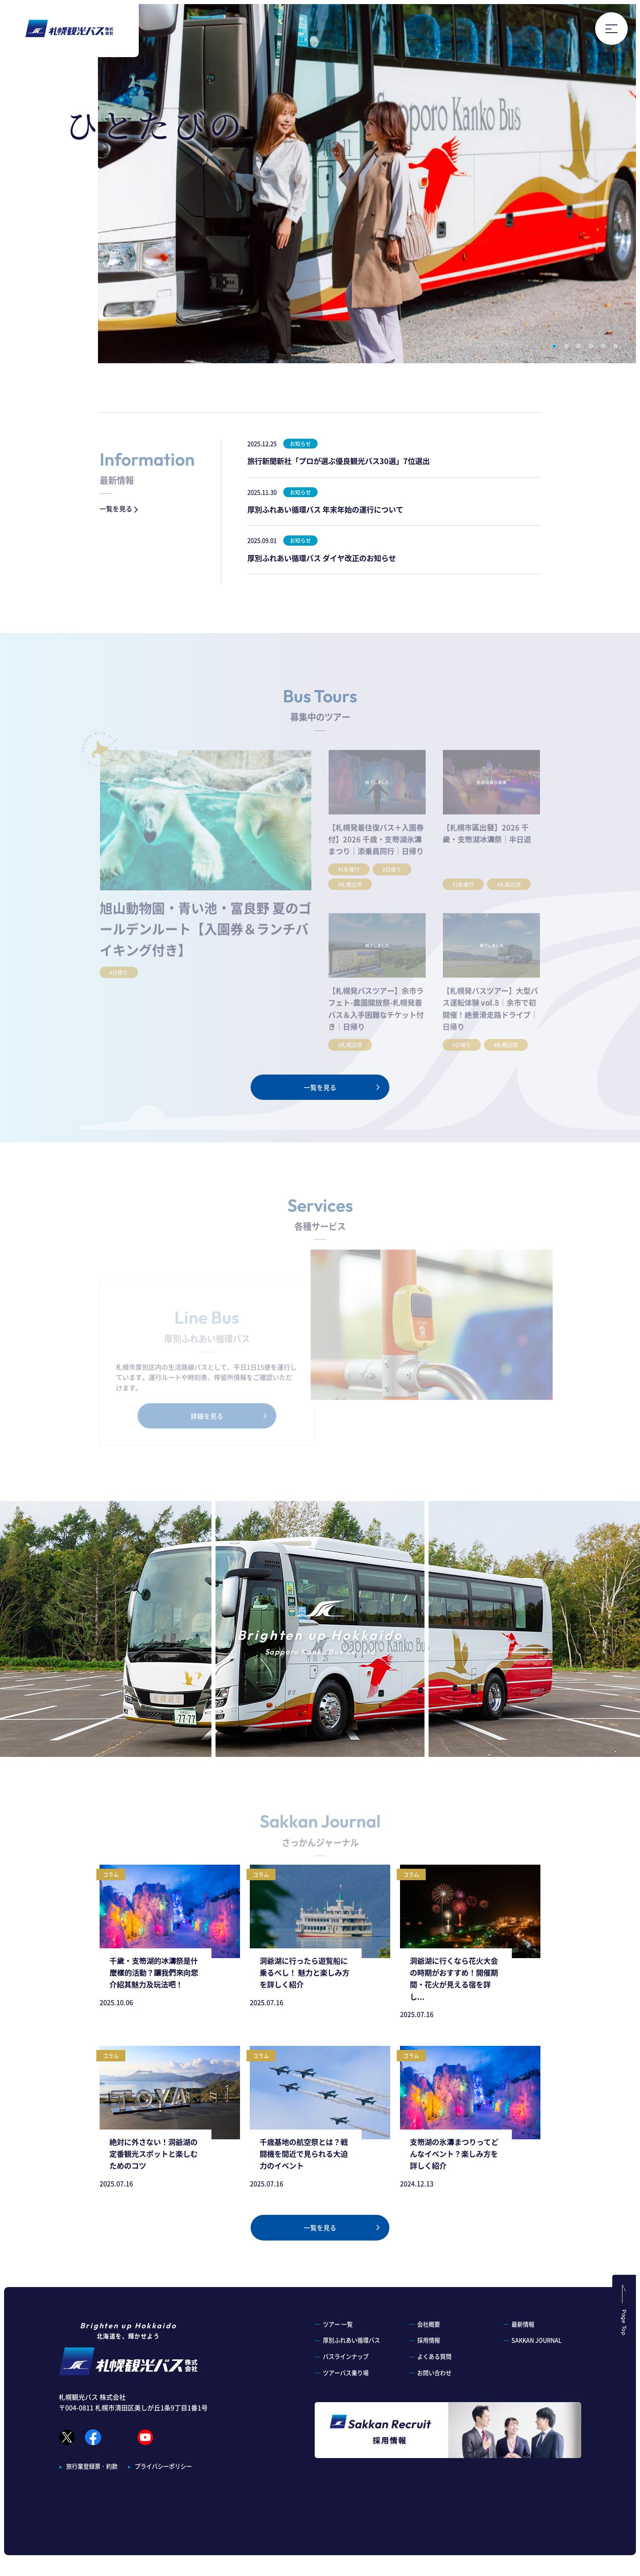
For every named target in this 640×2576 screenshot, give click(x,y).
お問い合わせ (434, 2373)
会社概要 (428, 2324)
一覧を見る (120, 508)
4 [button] (591, 346)
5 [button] (603, 346)
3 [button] (579, 346)
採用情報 (428, 2340)
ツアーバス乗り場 (346, 2373)
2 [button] (566, 346)
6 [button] (615, 346)
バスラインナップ (346, 2356)
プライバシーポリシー (163, 2535)
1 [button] (554, 346)
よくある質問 (434, 2356)
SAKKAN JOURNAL (536, 2340)
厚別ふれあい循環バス (351, 2340)
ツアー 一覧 (338, 2324)
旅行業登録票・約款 (92, 2535)
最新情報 (522, 2324)
